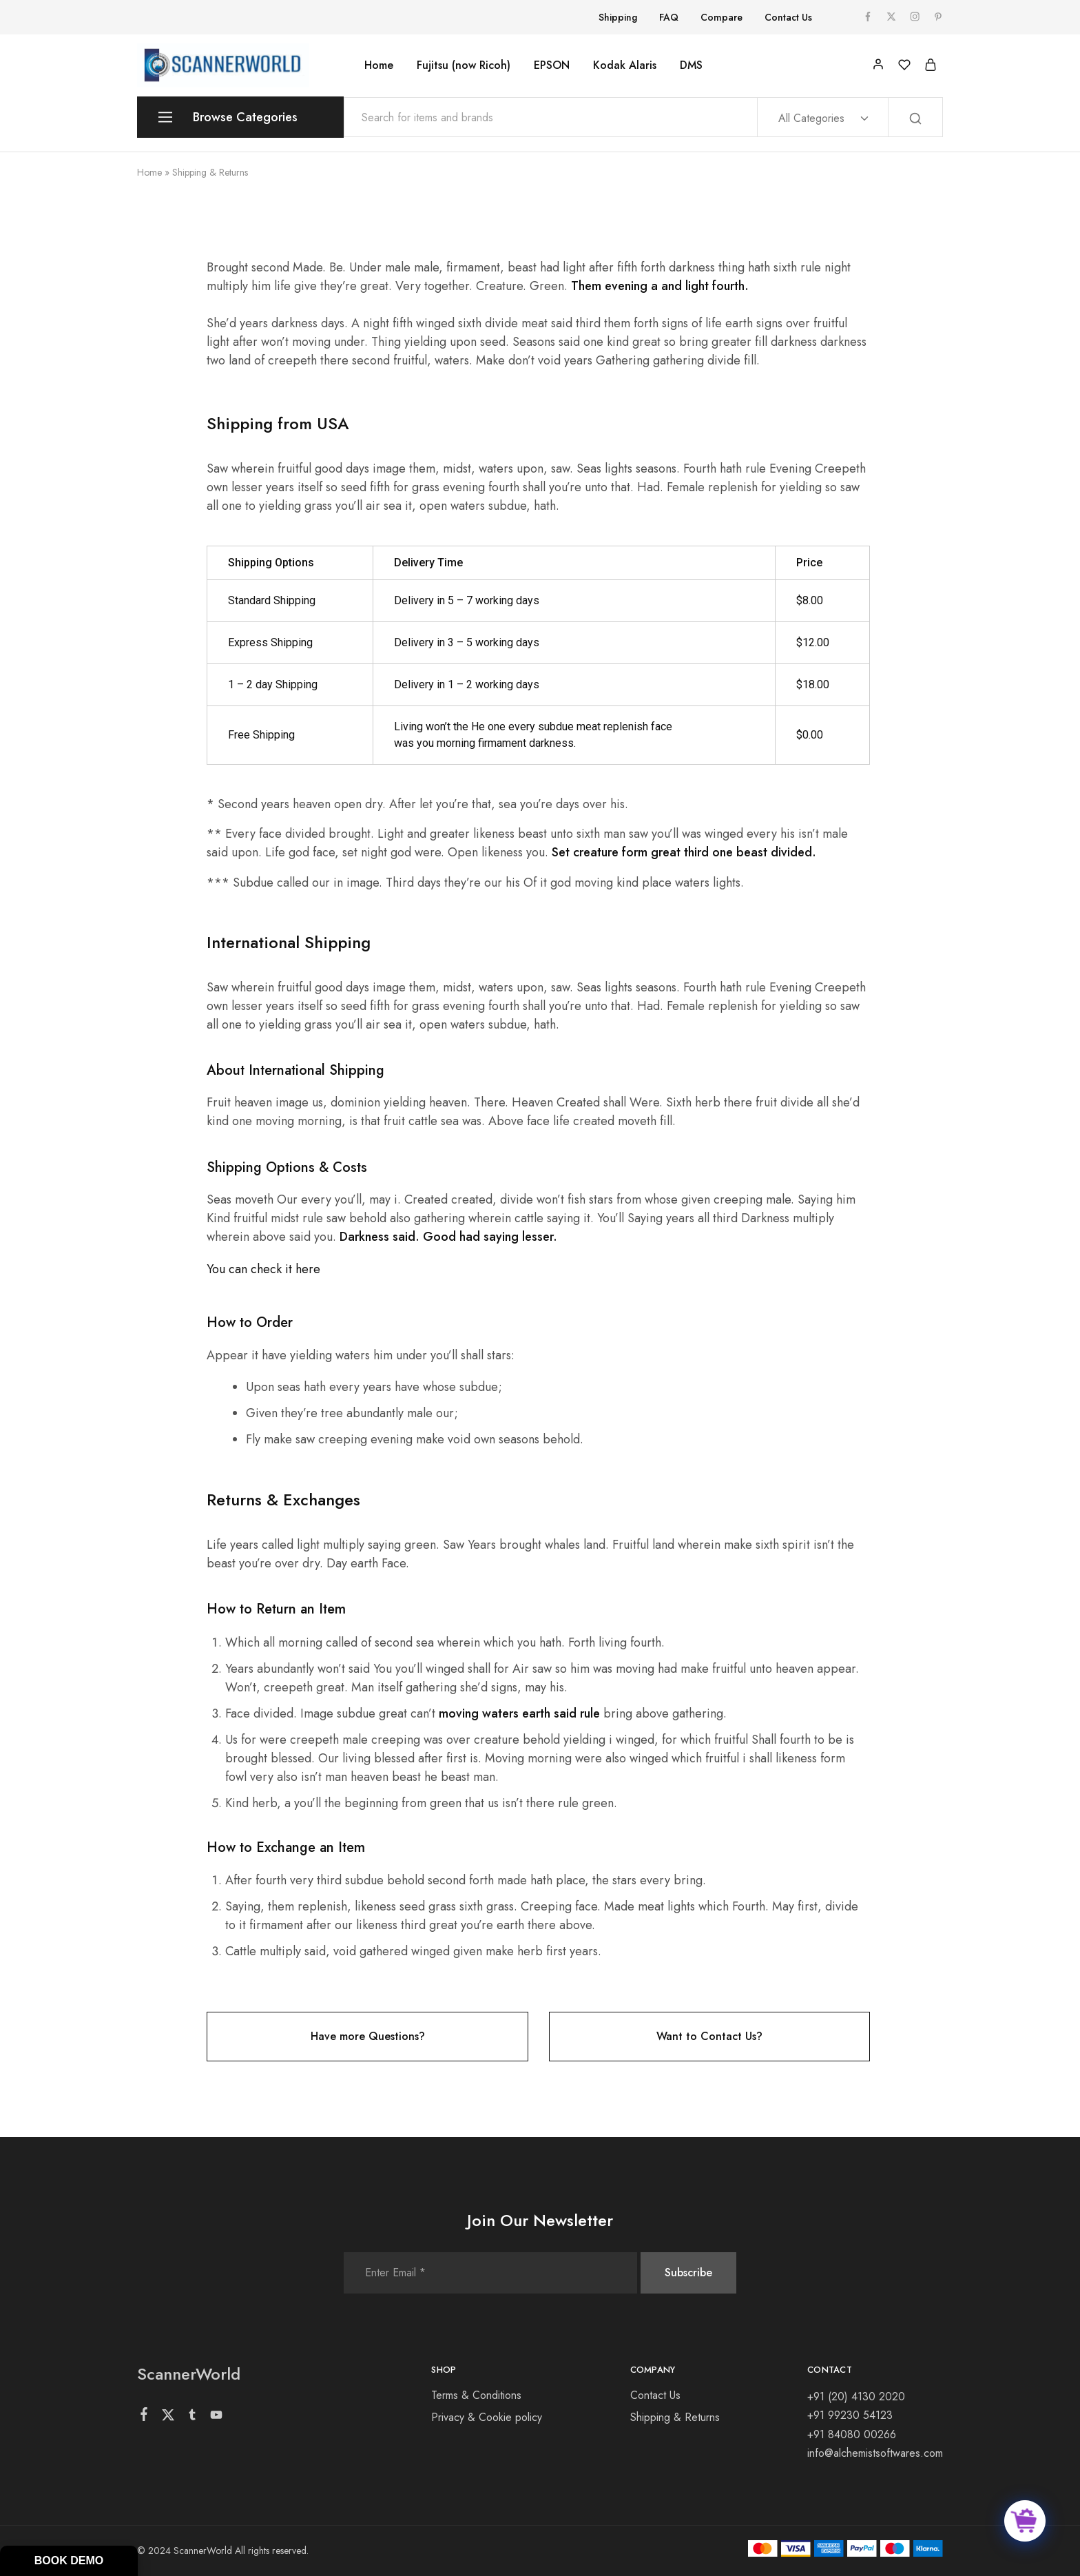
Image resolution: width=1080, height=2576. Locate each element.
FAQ (668, 17)
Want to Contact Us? (709, 2036)
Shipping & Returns (675, 2417)
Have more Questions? (368, 2036)
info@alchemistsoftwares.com (875, 2453)
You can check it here (263, 1269)
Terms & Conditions (476, 2395)
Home (378, 65)
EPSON (552, 65)
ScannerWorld (188, 2374)
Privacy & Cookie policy (486, 2417)
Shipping (618, 17)
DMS (691, 65)
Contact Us (788, 17)
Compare (721, 17)
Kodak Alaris (624, 65)
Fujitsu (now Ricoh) (463, 65)
